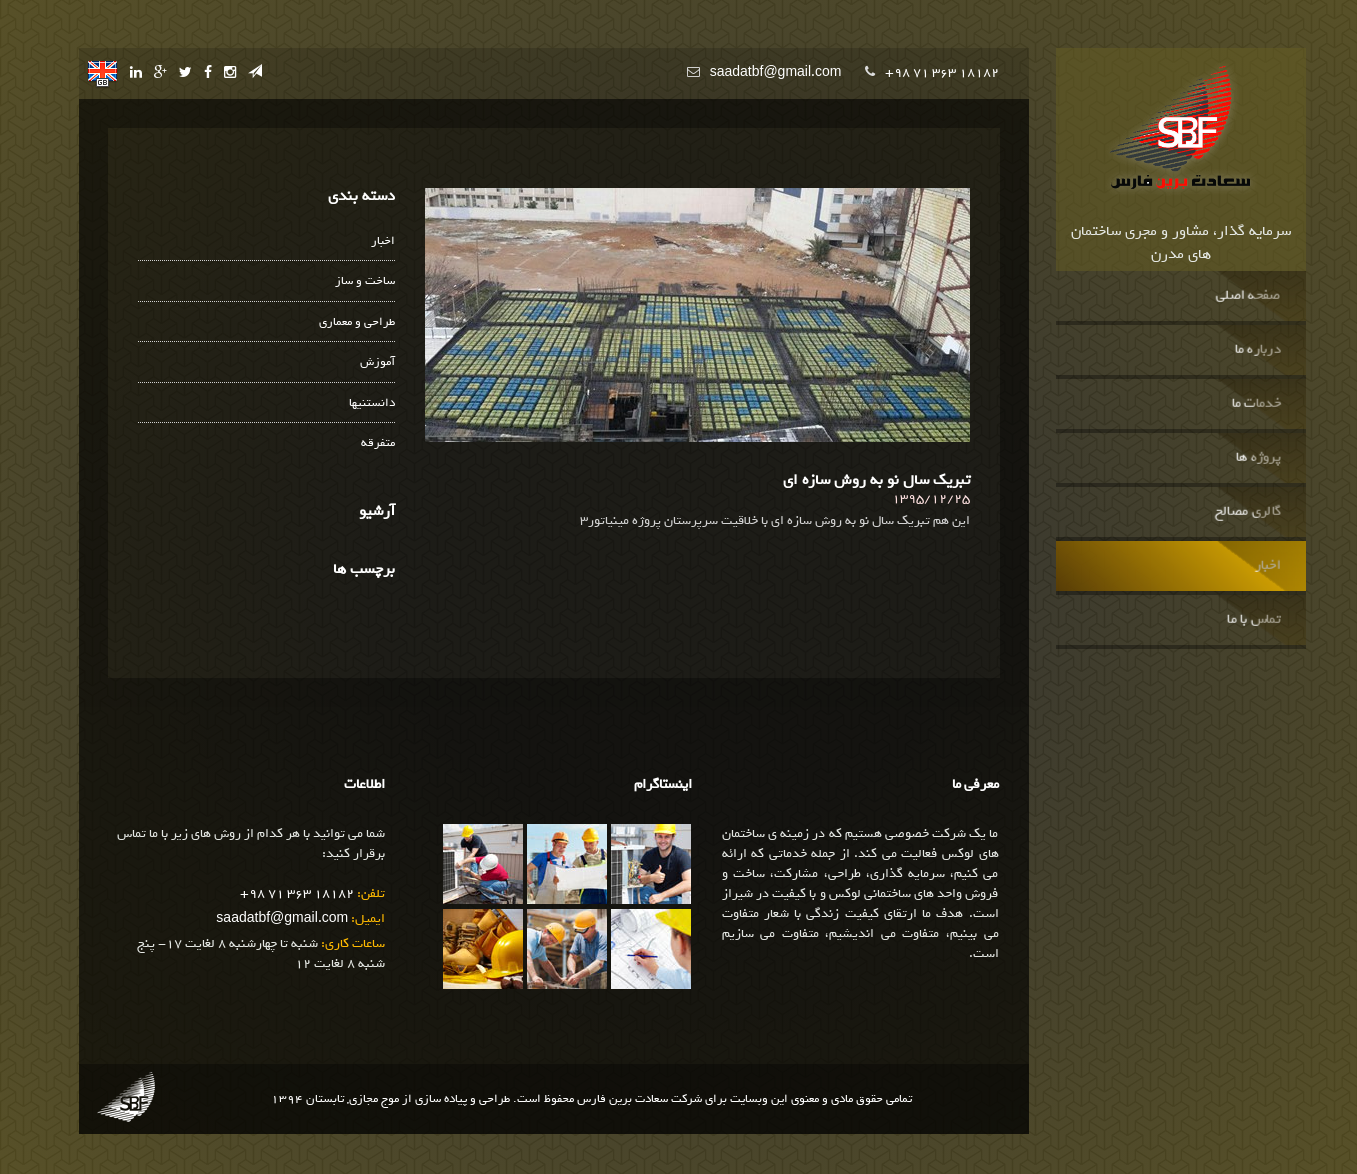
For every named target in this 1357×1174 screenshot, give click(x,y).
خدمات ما (1255, 404)
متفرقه (378, 443)
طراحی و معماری (357, 322)
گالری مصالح (1247, 512)
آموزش (377, 362)
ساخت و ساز (365, 281)
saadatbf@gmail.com (776, 72)
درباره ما (1257, 350)
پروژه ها (1257, 458)
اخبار (1267, 566)
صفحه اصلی (1247, 296)
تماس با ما (1254, 620)
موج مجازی (374, 1099)
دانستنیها (372, 403)
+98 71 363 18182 (942, 72)
